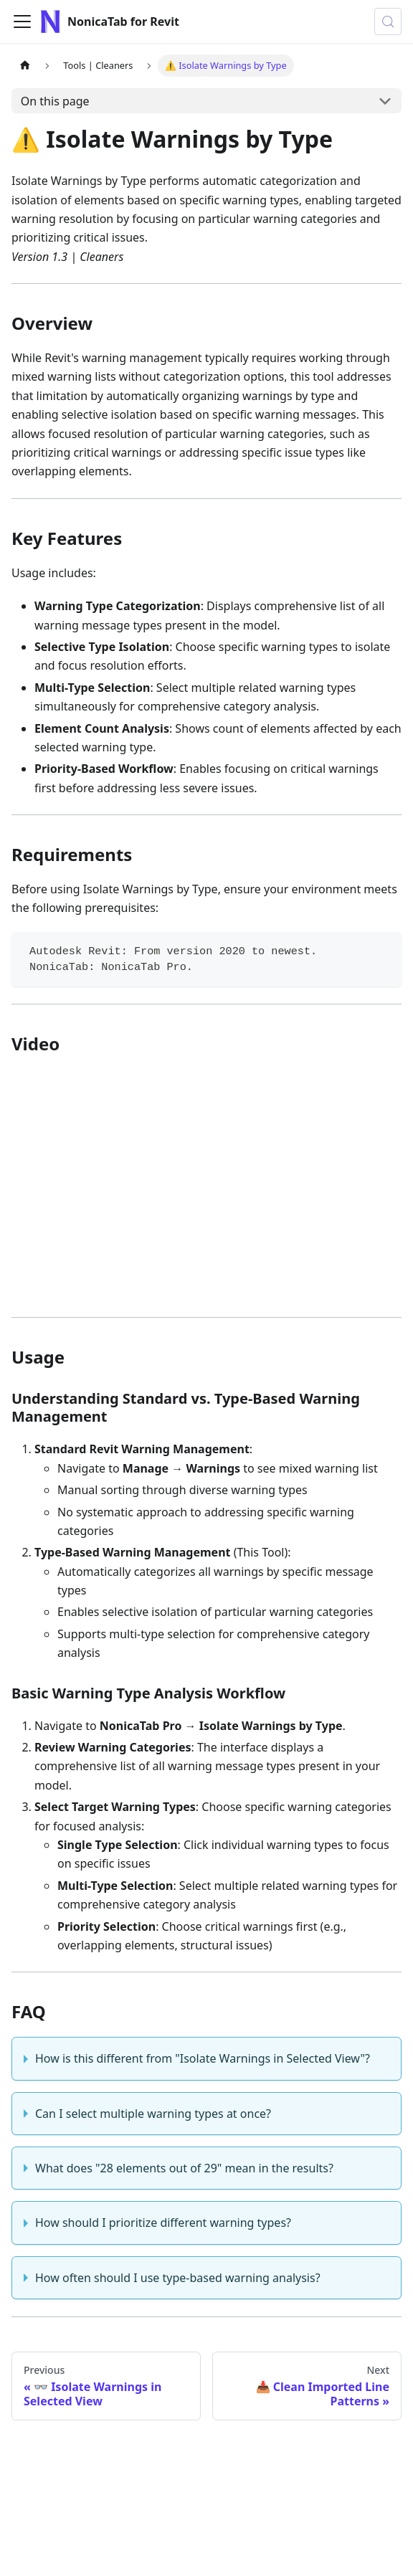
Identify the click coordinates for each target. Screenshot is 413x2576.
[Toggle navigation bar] (22, 21)
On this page (55, 101)
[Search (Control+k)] (388, 21)
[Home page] (25, 65)
